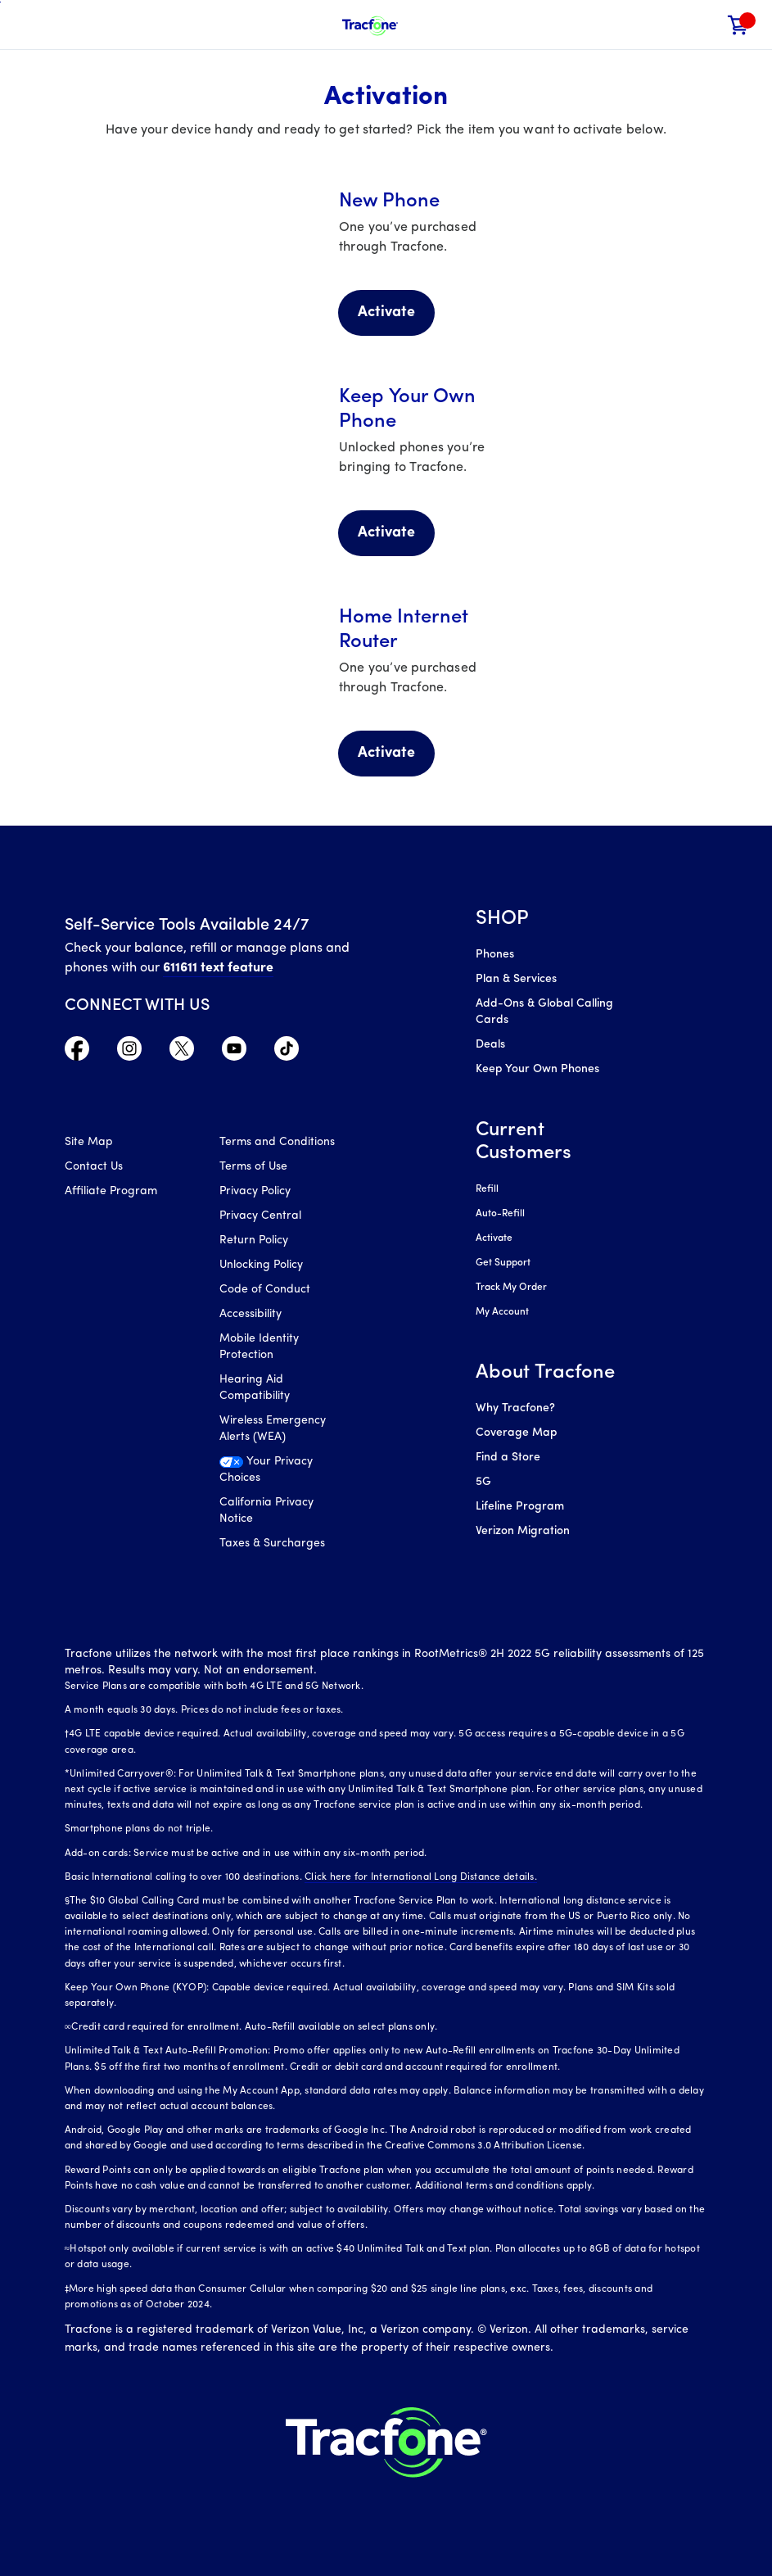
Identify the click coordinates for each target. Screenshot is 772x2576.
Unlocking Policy (261, 1265)
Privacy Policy (255, 1191)
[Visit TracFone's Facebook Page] (77, 1052)
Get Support (503, 1263)
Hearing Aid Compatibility (254, 1388)
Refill (487, 1189)
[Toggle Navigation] (24, 24)
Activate (494, 1238)
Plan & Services (516, 979)
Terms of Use (253, 1167)
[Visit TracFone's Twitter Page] (181, 1052)
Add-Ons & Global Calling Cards (544, 1012)
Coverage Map (516, 1433)
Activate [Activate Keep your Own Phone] (386, 533)
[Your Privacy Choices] (284, 1474)
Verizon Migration (523, 1531)
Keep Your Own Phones (537, 1069)
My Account (502, 1312)
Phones (495, 954)
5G (483, 1482)
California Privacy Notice (266, 1510)
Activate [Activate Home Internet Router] (386, 753)
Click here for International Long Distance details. (421, 1877)
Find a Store (508, 1457)
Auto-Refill (500, 1214)
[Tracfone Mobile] (370, 25)
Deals (490, 1045)
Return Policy (253, 1240)
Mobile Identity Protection (259, 1347)
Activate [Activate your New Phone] (386, 312)
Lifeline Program (520, 1507)
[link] (738, 25)
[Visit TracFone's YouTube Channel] (234, 1052)
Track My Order (511, 1288)
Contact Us (94, 1167)
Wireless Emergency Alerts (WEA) (272, 1429)
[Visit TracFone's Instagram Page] (129, 1052)
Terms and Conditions (277, 1142)
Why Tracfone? (515, 1408)
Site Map (89, 1142)
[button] (704, 25)
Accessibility (250, 1314)
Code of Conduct (264, 1289)
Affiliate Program (111, 1191)
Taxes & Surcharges (272, 1543)
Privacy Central (260, 1216)
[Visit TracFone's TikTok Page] (286, 1052)
